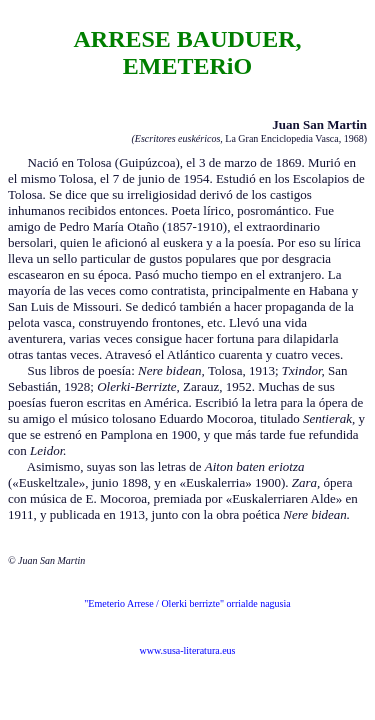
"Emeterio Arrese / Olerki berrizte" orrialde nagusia (187, 603)
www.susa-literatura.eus (188, 650)
